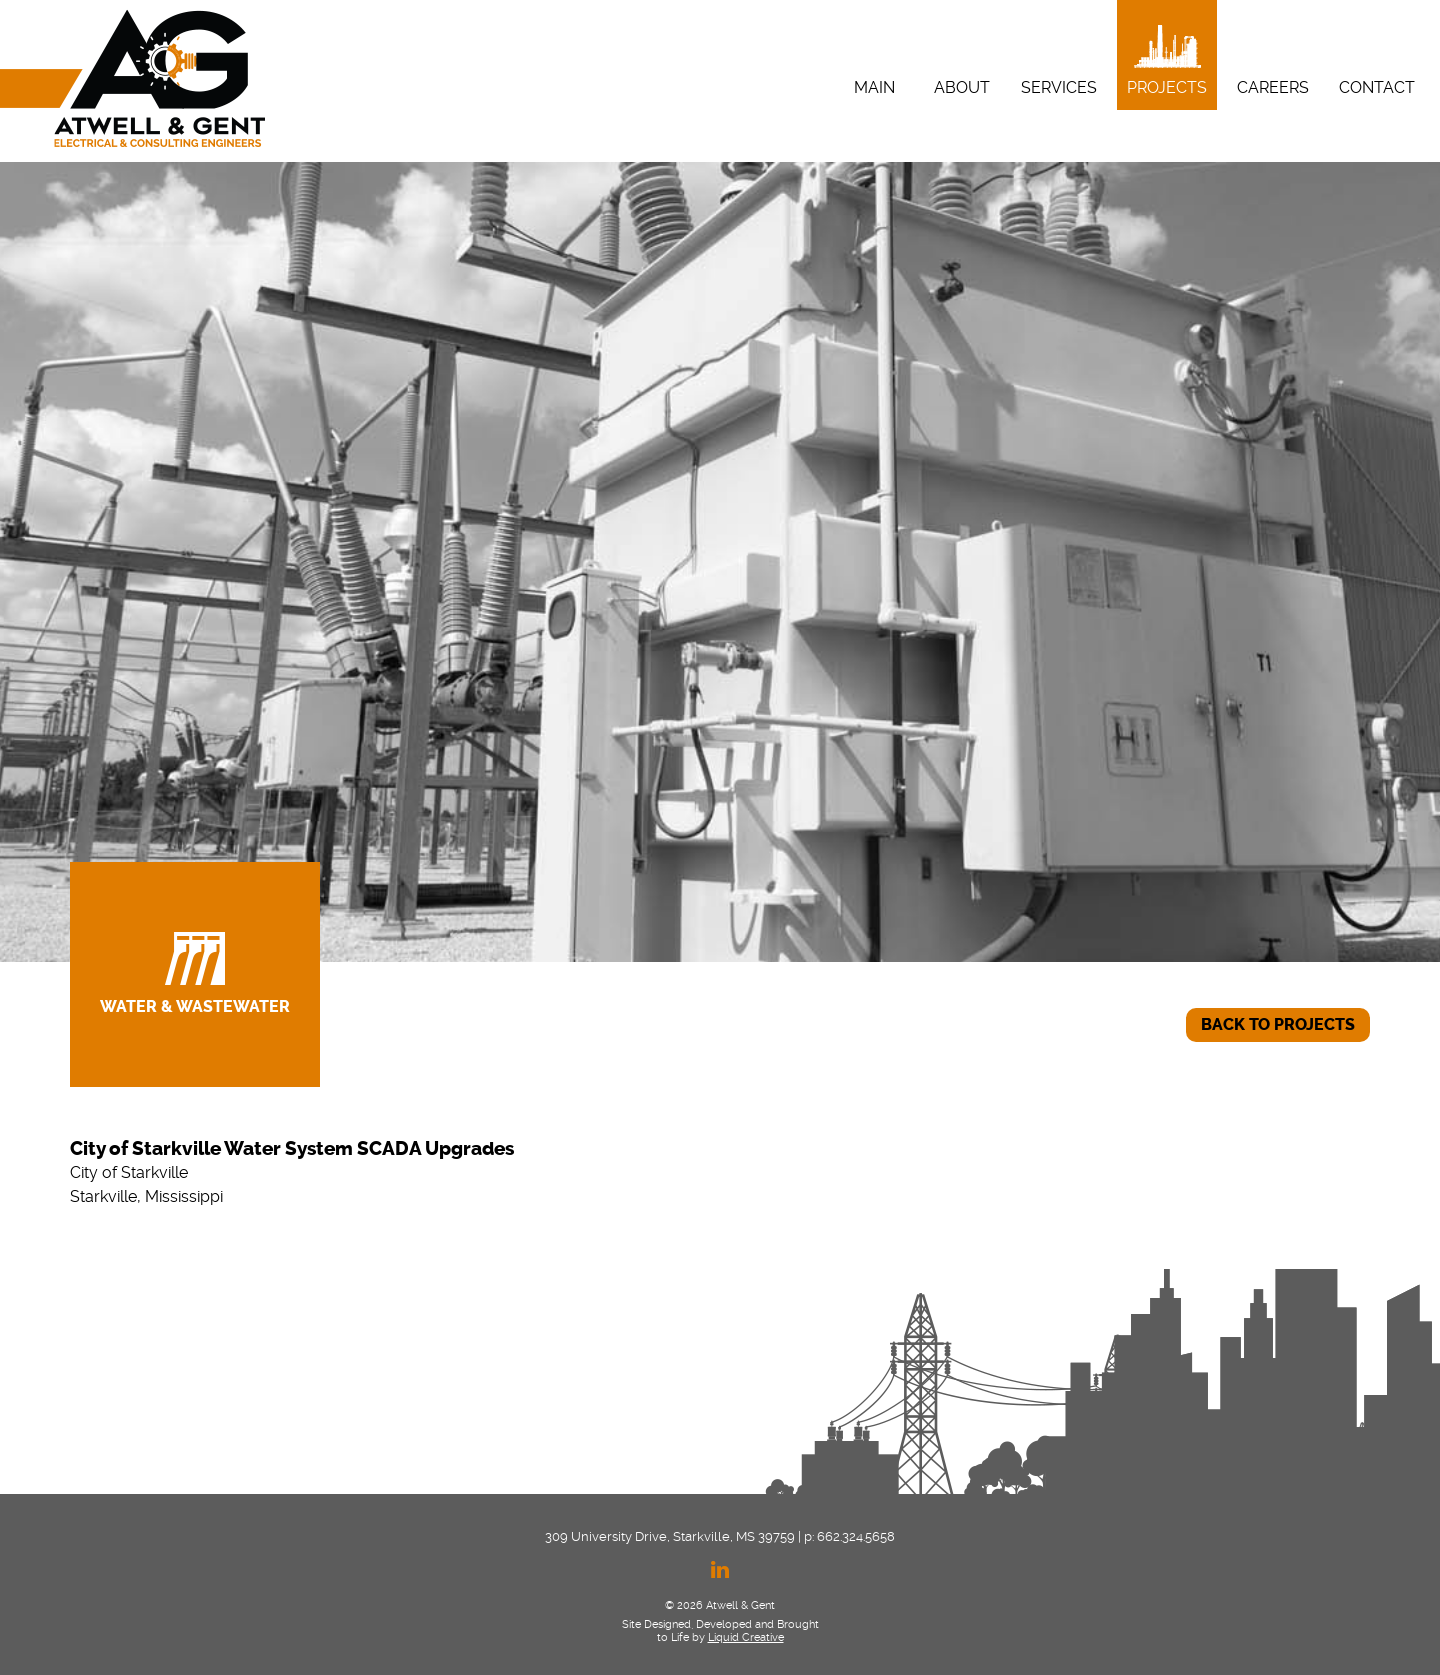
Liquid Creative (746, 1637)
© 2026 (684, 1605)
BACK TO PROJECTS (1278, 1024)
